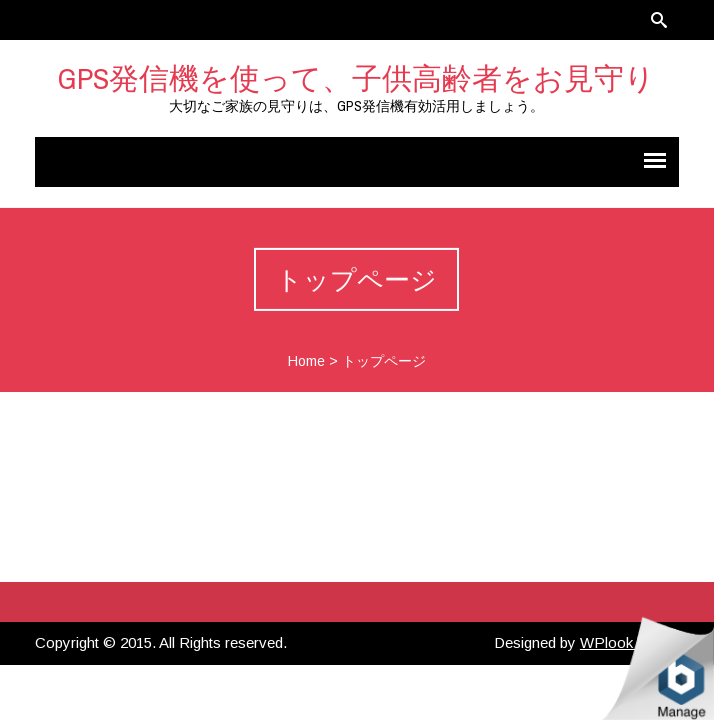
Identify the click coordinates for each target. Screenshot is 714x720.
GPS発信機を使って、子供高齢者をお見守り (356, 78)
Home (306, 361)
